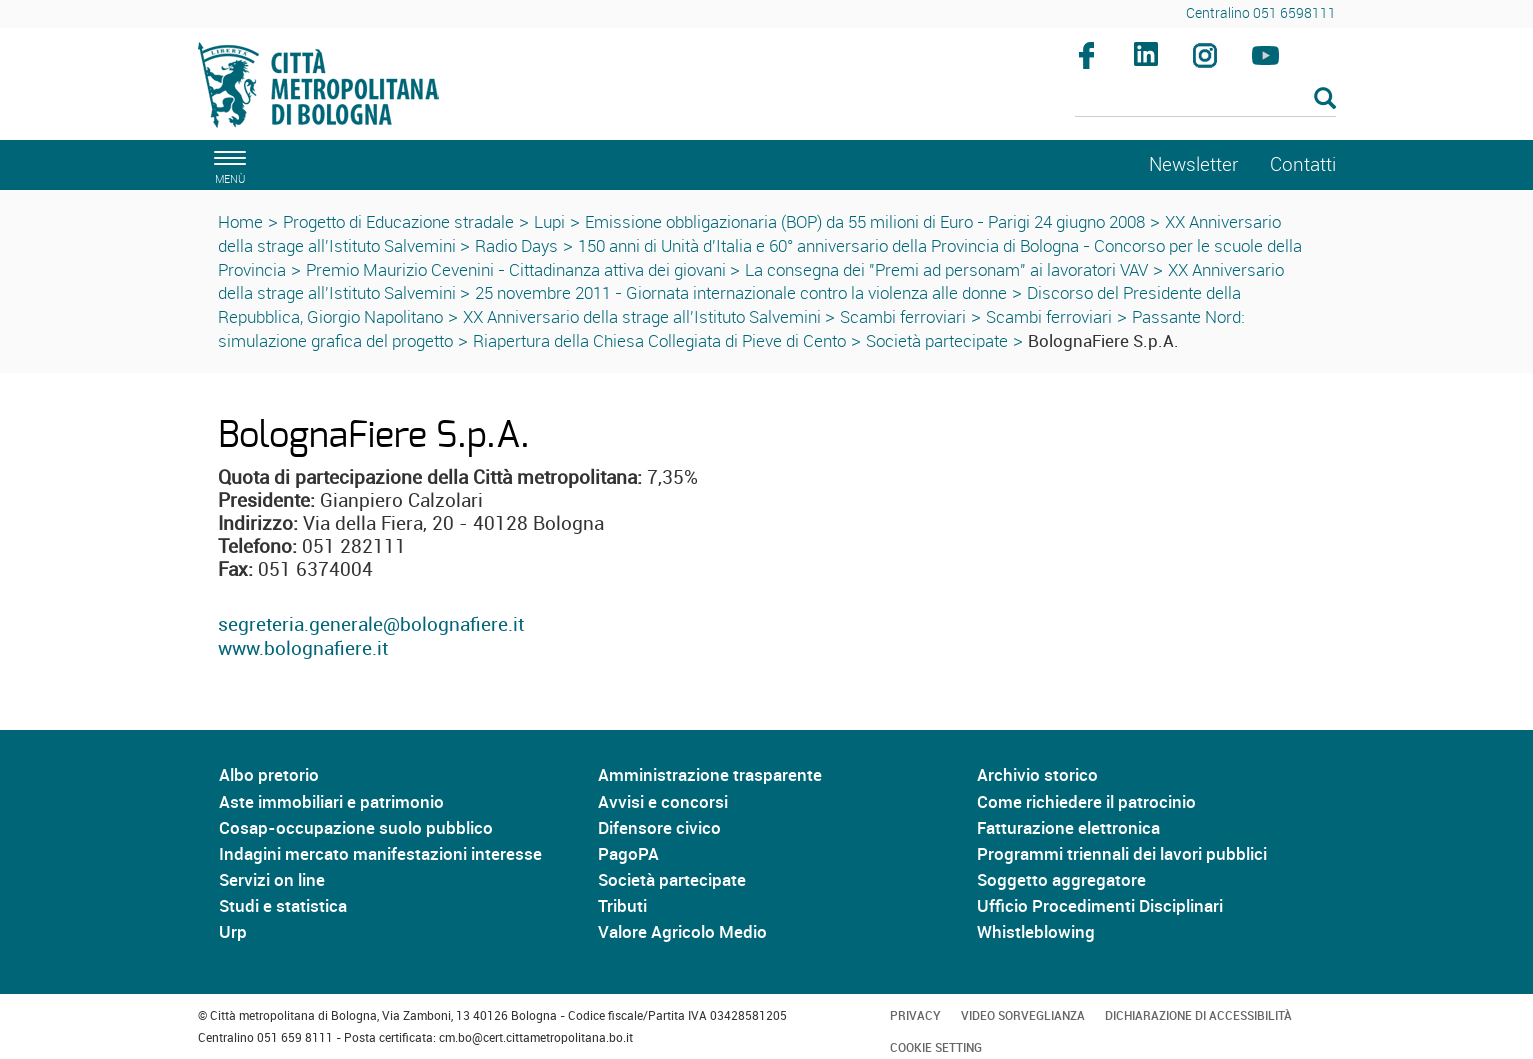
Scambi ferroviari (903, 316)
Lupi (549, 221)
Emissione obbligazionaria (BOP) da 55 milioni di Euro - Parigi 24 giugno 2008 (865, 221)
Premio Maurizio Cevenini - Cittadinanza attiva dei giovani (518, 269)
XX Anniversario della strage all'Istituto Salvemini (644, 316)
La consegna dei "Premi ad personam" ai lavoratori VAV (946, 269)
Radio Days (516, 245)
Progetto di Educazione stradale (398, 221)
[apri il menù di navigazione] (227, 164)
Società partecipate (937, 340)
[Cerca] (1205, 100)
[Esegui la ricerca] (1325, 99)
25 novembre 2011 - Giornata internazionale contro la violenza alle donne (741, 292)
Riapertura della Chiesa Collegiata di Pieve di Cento (659, 340)
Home (240, 221)
